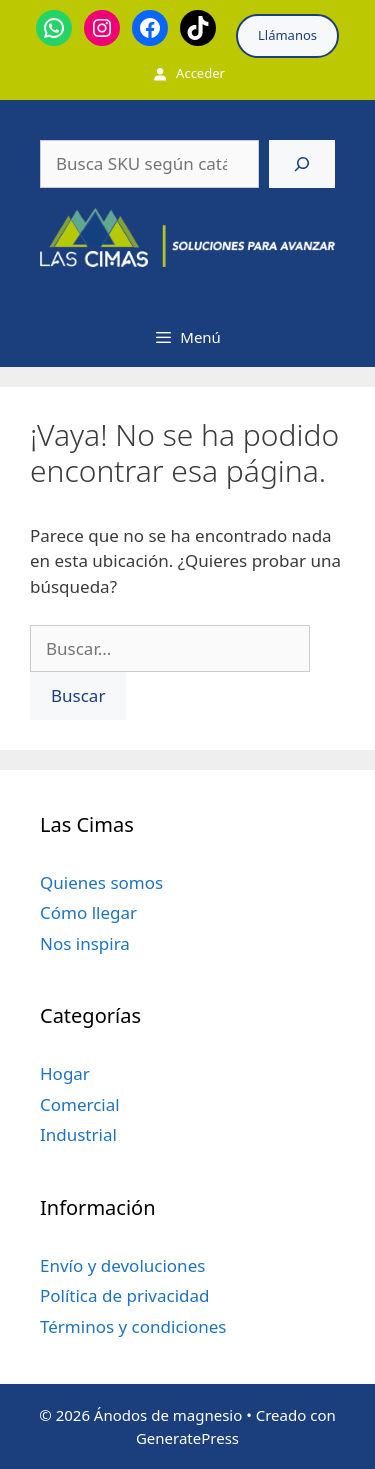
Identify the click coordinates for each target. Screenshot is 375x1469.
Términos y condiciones (133, 1326)
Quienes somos (101, 882)
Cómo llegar (88, 912)
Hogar (65, 1073)
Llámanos (287, 35)
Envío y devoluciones (122, 1265)
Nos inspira (85, 943)
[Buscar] (302, 164)
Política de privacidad (124, 1295)
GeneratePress (187, 1438)
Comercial (80, 1104)
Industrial (78, 1134)
